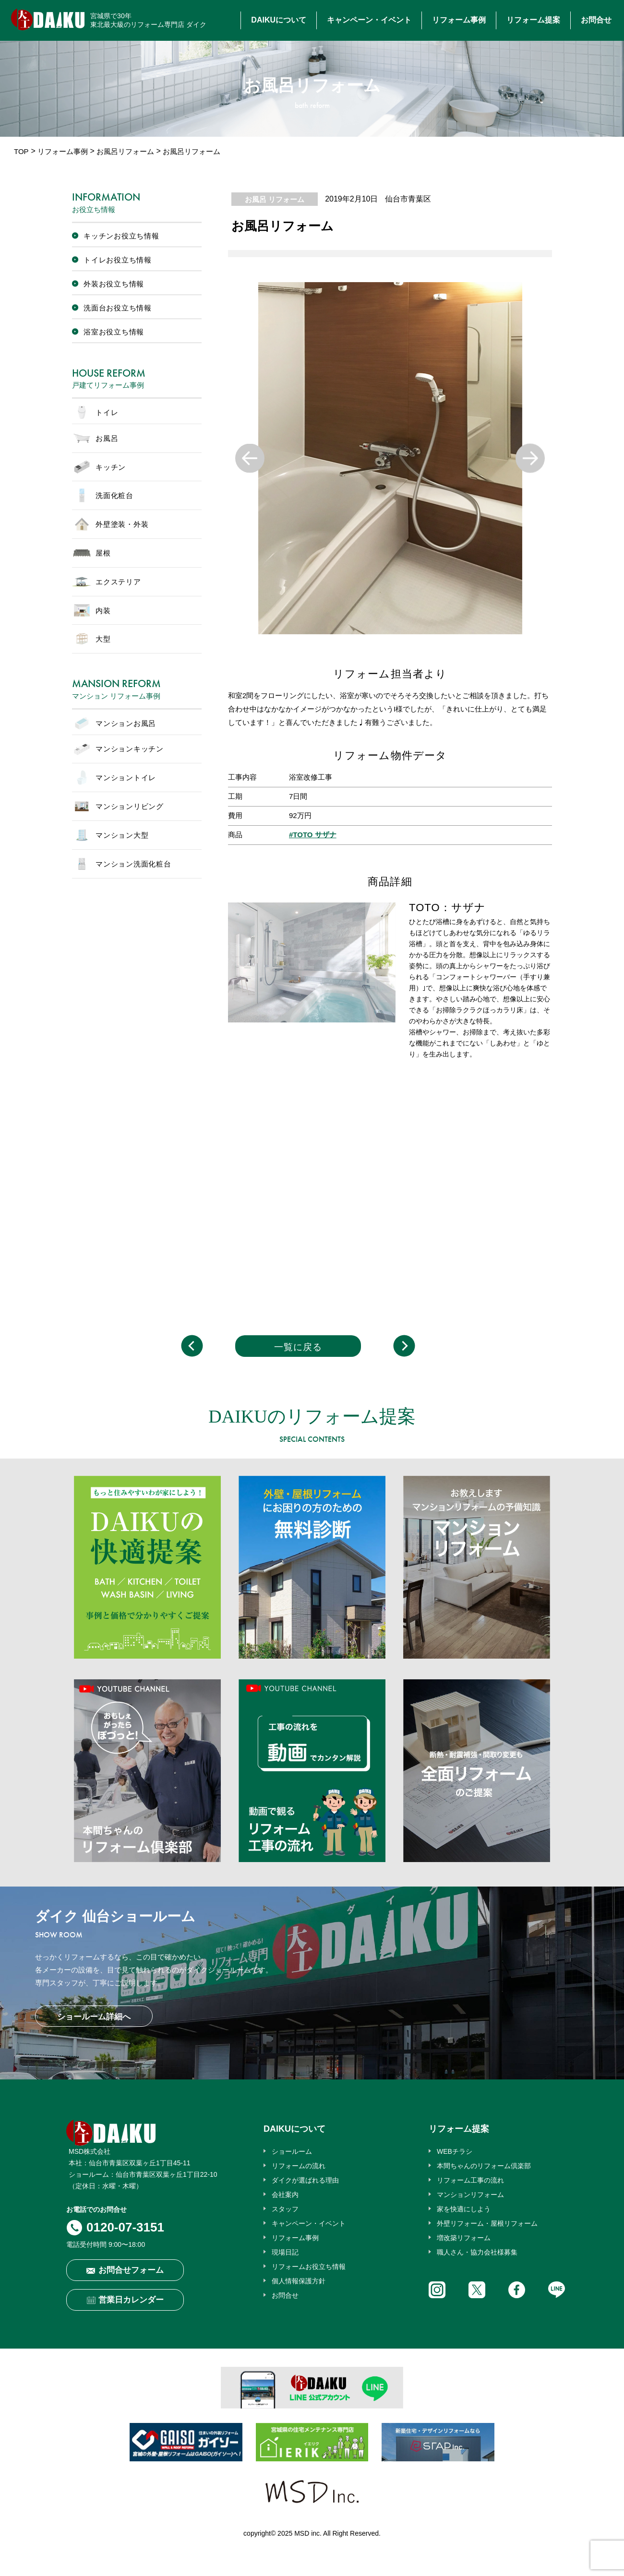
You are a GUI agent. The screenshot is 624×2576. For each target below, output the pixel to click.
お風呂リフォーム (125, 151)
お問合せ (596, 20)
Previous (249, 458)
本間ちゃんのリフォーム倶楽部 (484, 2166)
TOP (21, 151)
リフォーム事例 (459, 20)
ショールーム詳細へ (94, 2016)
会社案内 (285, 2194)
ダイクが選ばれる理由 (305, 2180)
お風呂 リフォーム (274, 199)
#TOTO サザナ (312, 835)
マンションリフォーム (470, 2194)
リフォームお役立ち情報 (309, 2266)
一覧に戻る (298, 1347)
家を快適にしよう (464, 2209)
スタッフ (285, 2209)
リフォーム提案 (533, 20)
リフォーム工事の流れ (470, 2180)
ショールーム (292, 2151)
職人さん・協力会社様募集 (477, 2252)
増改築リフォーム (464, 2238)
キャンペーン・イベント (369, 20)
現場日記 (285, 2252)
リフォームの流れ (298, 2166)
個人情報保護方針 (298, 2281)
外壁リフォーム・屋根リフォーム (487, 2223)
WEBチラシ (454, 2151)
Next (530, 458)
